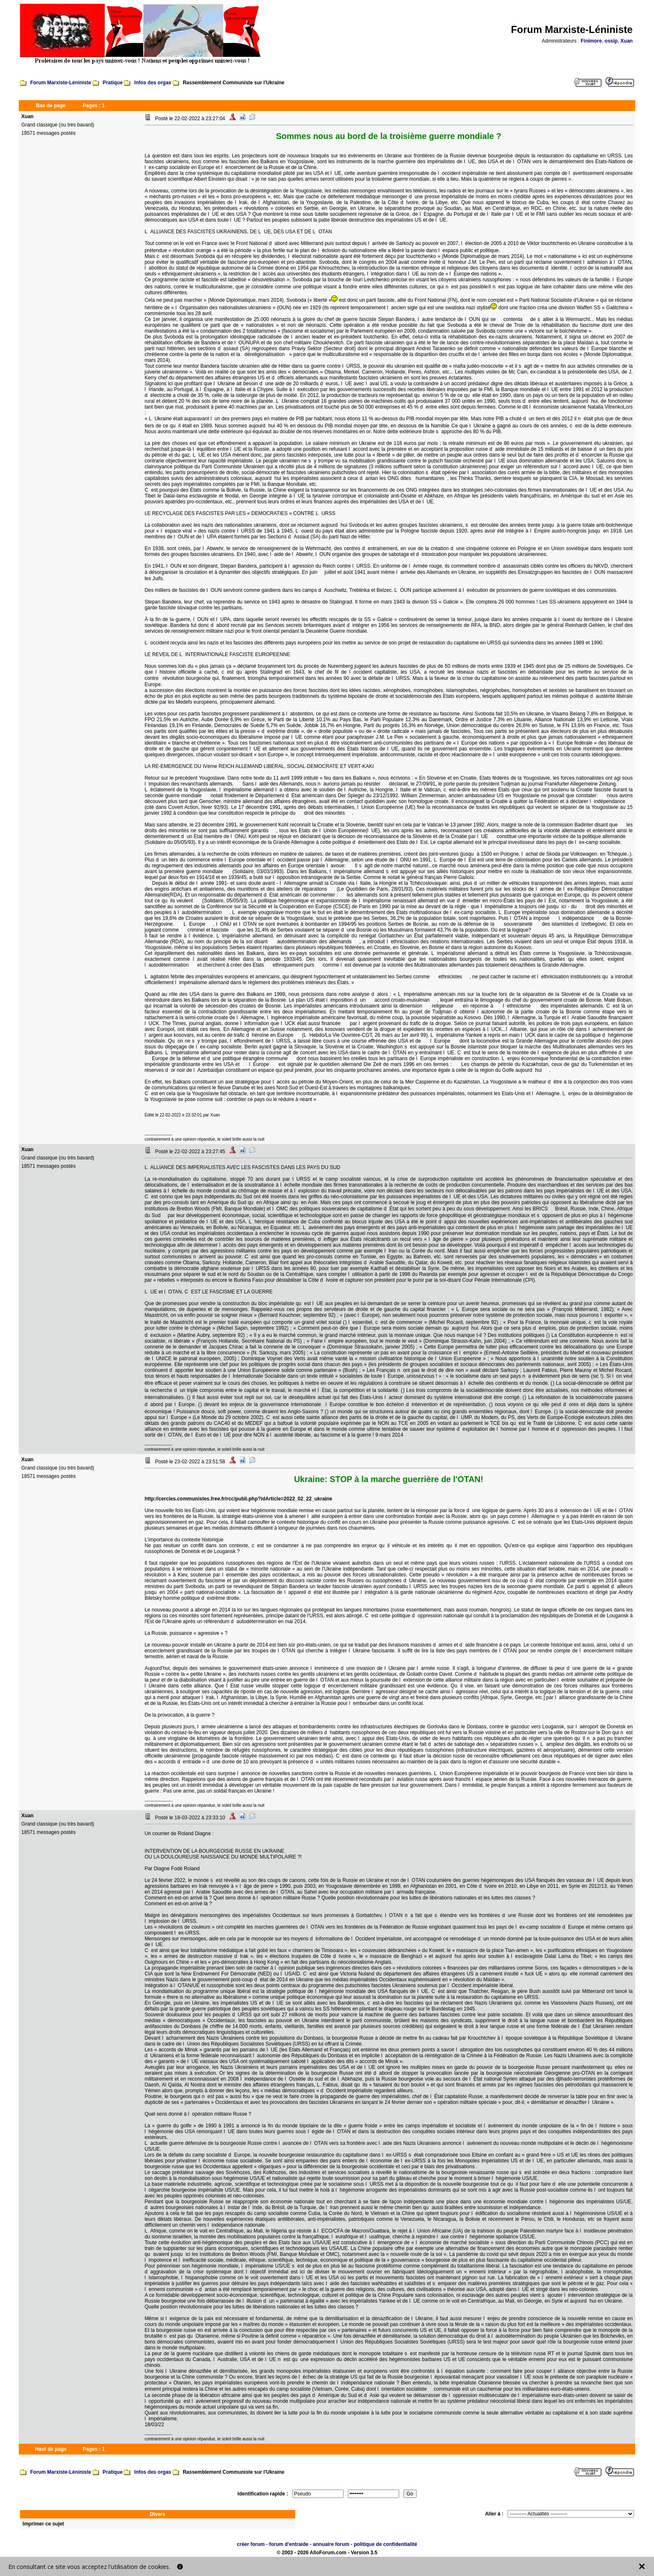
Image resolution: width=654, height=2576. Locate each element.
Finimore (591, 41)
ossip (611, 41)
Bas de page (50, 106)
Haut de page (50, 2449)
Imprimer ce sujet (43, 2524)
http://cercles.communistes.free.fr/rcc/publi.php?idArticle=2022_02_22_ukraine (238, 1499)
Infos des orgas (152, 83)
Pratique (113, 83)
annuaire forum (331, 2544)
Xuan (627, 41)
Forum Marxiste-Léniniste (60, 83)
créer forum (251, 2544)
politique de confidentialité (385, 2544)
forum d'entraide (288, 2544)
